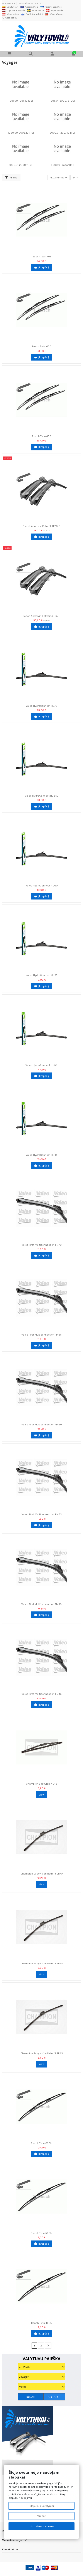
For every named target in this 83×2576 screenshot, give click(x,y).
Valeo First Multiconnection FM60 (41, 1424)
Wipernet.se (35, 10)
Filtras (11, 177)
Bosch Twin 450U (41, 2322)
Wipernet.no (10, 14)
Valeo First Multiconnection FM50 (41, 1604)
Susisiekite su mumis (30, 3)
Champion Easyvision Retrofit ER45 (41, 2053)
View (41, 1794)
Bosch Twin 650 (41, 346)
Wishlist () (9, 18)
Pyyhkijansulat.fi (32, 14)
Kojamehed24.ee (51, 7)
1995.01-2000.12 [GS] (62, 100)
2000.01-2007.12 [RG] (62, 132)
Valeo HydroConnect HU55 (42, 975)
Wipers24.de (54, 14)
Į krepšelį (41, 267)
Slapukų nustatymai (41, 2505)
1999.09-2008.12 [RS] (21, 132)
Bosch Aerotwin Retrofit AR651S (41, 616)
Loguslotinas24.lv (13, 10)
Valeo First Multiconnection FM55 (42, 1514)
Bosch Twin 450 (41, 436)
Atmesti (41, 2515)
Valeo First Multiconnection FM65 (41, 1334)
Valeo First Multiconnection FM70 (42, 1244)
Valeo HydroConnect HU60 (41, 885)
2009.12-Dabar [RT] (62, 164)
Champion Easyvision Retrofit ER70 (41, 1873)
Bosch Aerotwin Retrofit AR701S (41, 526)
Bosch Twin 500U (41, 2233)
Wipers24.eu (29, 7)
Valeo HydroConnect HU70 (42, 705)
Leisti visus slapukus (41, 2526)
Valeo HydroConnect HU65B (41, 795)
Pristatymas (8, 3)
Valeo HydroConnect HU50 (41, 1065)
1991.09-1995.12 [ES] (21, 100)
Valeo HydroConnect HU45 (42, 1154)
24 (76, 177)
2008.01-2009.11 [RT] (20, 164)
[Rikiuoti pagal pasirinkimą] (58, 177)
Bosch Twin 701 (41, 256)
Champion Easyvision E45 (41, 1783)
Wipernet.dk (54, 10)
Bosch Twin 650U (41, 2143)
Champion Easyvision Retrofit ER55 (41, 1963)
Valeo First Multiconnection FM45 (42, 1693)
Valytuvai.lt (10, 7)
